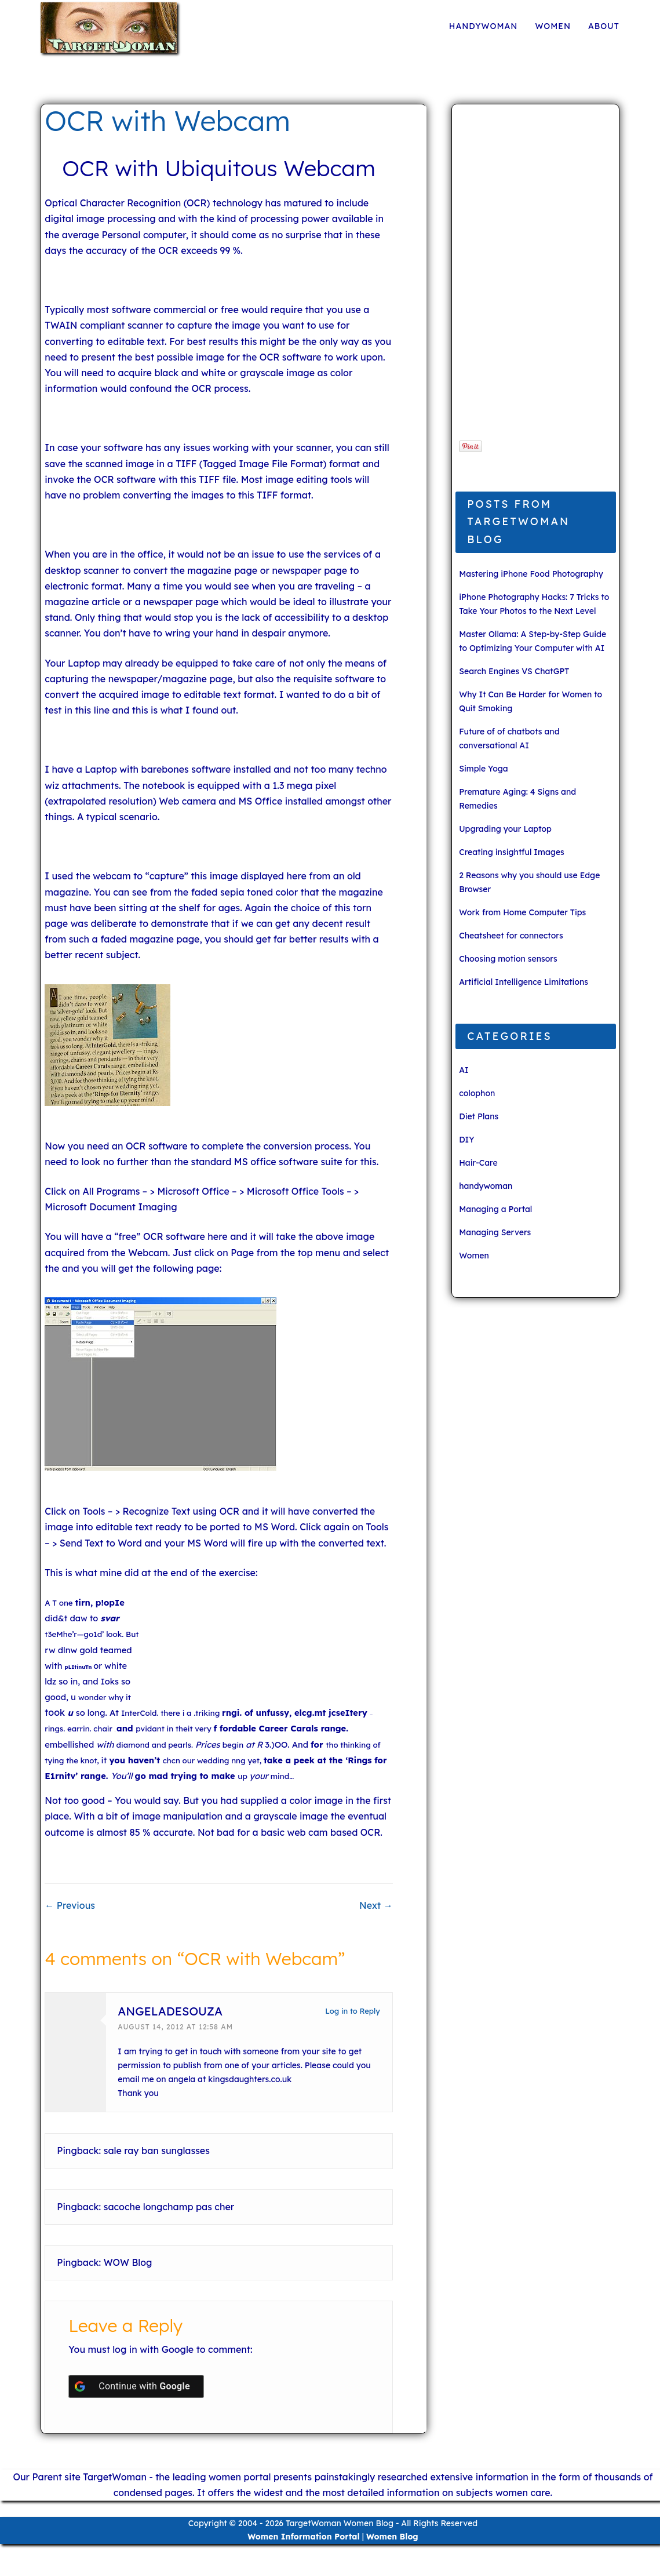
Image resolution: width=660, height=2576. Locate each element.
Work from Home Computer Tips (522, 912)
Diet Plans (478, 1116)
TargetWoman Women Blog (339, 2523)
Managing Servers (495, 1232)
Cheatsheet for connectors (511, 935)
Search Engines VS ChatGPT (514, 671)
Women (553, 26)
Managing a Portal (495, 1209)
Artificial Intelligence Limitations (523, 982)
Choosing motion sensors (508, 959)
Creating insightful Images (511, 852)
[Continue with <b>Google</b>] (136, 2386)
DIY (466, 1139)
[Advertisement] (530, 278)
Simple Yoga (483, 768)
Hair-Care (478, 1163)
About (603, 26)
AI (464, 1070)
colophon (477, 1093)
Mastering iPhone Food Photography (531, 574)
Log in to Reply (352, 2010)
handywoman (483, 26)
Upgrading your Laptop (505, 829)
